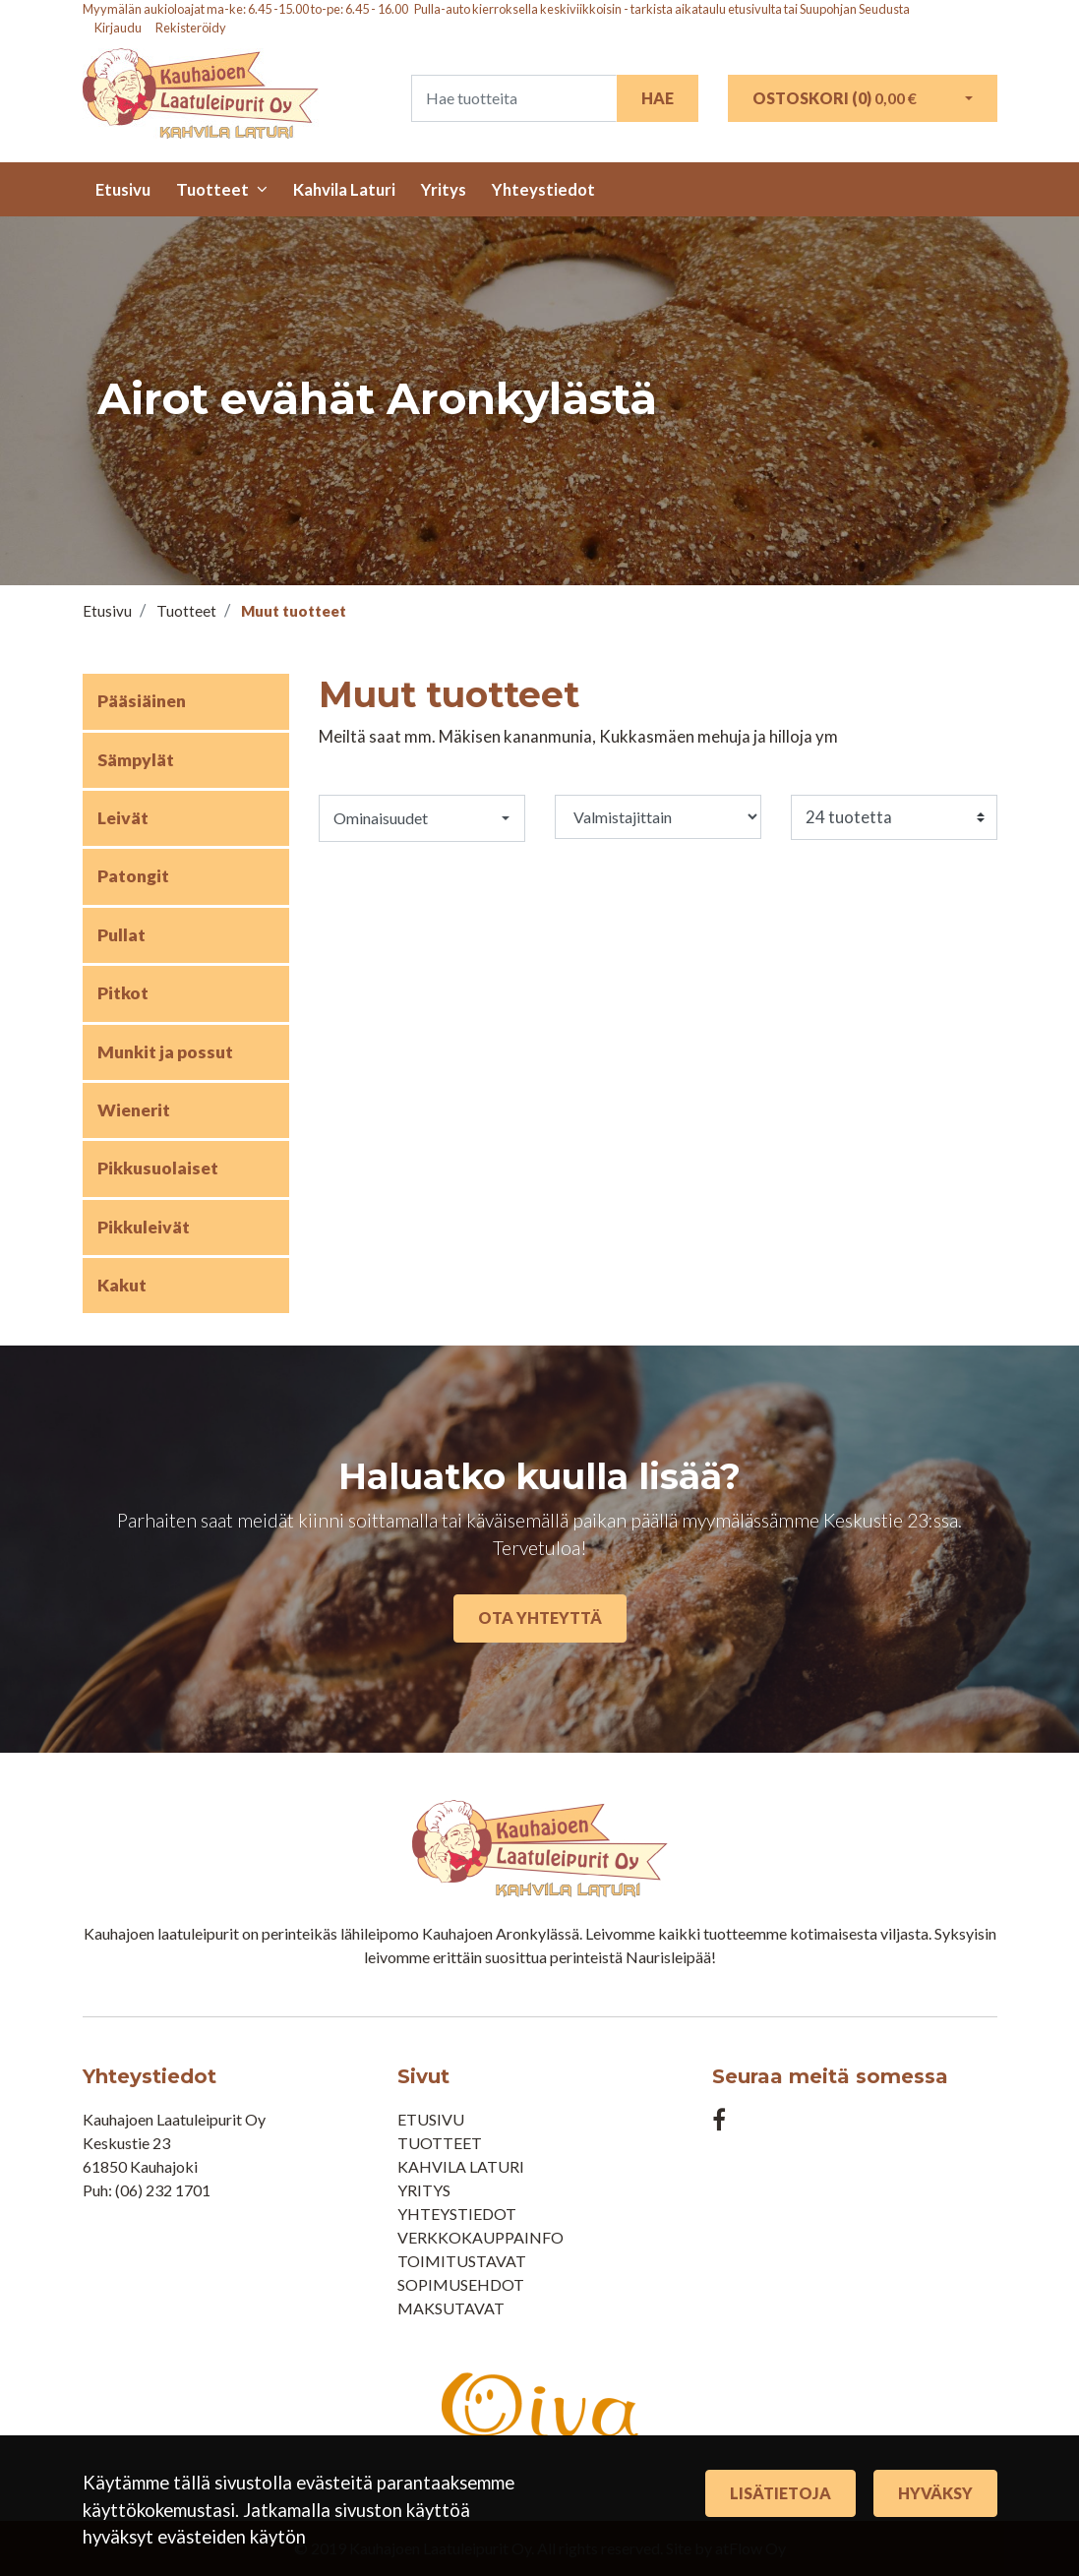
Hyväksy (935, 2493)
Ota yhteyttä (540, 1617)
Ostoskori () (834, 98)
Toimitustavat (461, 2260)
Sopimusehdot (460, 2284)
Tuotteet (212, 189)
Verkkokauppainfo (480, 2237)
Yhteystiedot (543, 189)
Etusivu (122, 189)
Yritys (443, 189)
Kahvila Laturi (344, 189)
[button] (422, 818)
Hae (657, 98)
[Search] (514, 98)
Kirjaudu (119, 27)
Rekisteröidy (190, 27)
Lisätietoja (780, 2493)
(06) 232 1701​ (162, 2190)
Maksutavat (451, 2308)
